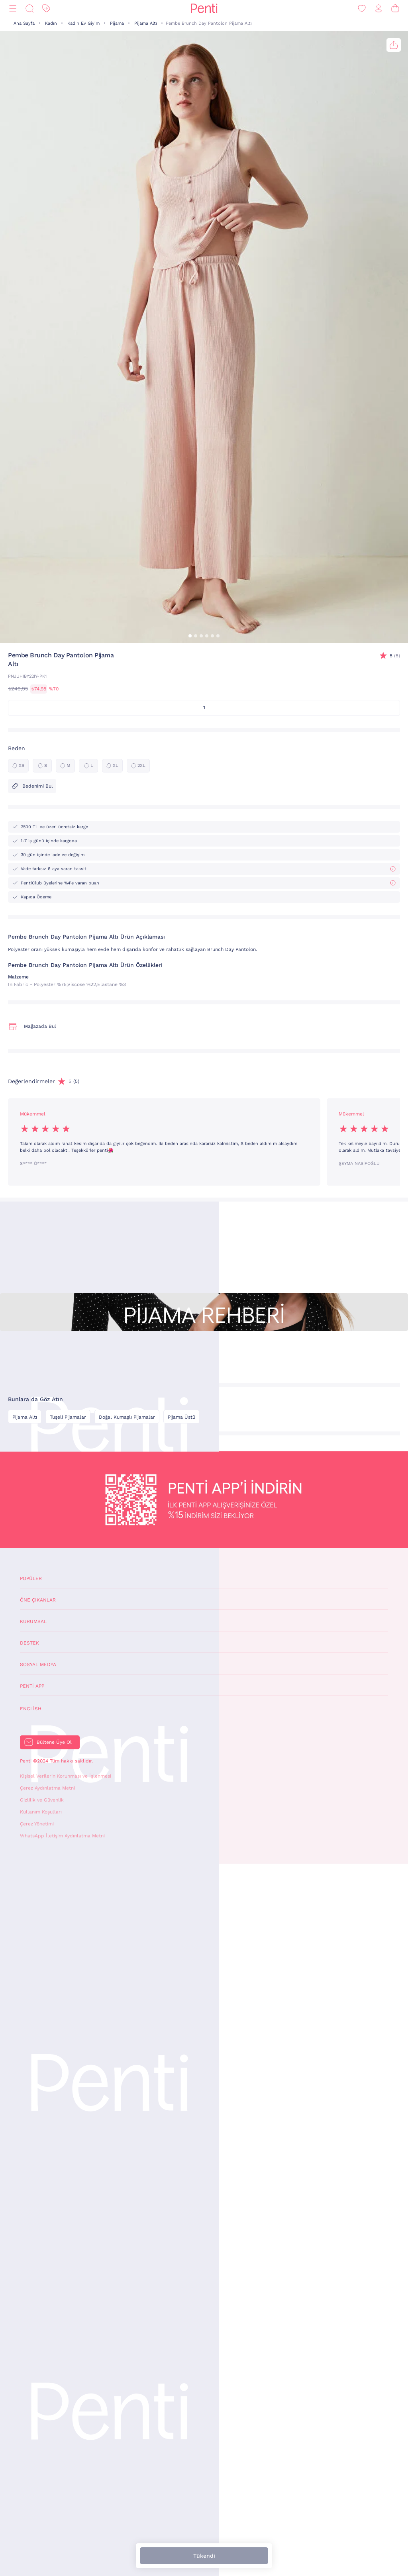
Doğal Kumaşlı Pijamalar (127, 1417)
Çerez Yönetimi (37, 1824)
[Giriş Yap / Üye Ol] (378, 9)
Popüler (31, 1578)
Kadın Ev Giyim (83, 23)
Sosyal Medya (38, 1664)
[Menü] (13, 9)
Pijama (117, 23)
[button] (190, 635)
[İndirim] (46, 9)
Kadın (51, 23)
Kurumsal (33, 1621)
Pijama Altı (145, 23)
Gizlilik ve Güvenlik (42, 1800)
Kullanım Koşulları (41, 1812)
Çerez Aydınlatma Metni (47, 1788)
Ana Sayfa (24, 23)
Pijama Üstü (181, 1417)
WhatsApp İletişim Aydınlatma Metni (62, 1836)
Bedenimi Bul (32, 786)
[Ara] (29, 9)
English (30, 1708)
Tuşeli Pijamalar (68, 1417)
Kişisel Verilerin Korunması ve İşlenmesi (65, 1776)
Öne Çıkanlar (38, 1600)
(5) (395, 656)
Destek (29, 1643)
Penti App (32, 1686)
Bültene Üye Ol (54, 1742)
